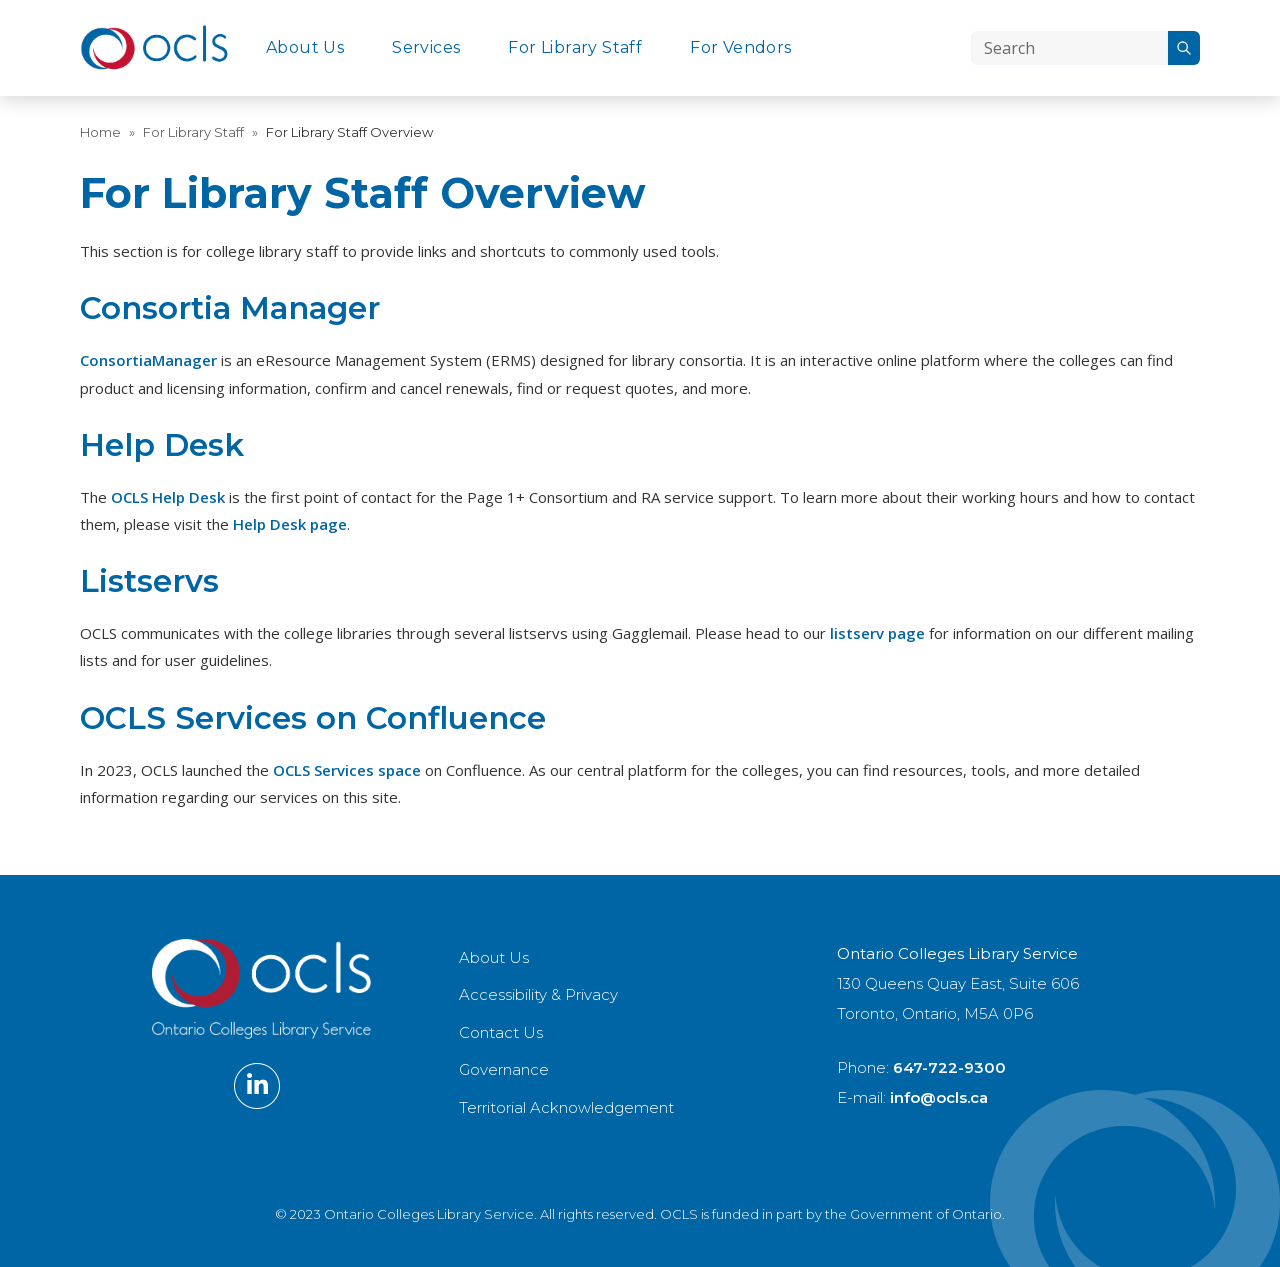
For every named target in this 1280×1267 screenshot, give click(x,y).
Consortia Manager (230, 308)
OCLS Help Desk (168, 497)
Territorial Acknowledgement (566, 1107)
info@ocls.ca (939, 1097)
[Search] (1069, 48)
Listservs (149, 581)
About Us (305, 47)
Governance (504, 1069)
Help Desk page (290, 524)
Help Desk (162, 445)
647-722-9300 (949, 1067)
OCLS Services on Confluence (313, 718)
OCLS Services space (347, 770)
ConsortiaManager (148, 360)
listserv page (877, 633)
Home (100, 132)
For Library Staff (575, 47)
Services (426, 47)
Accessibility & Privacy (538, 994)
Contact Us (501, 1032)
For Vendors (740, 47)
